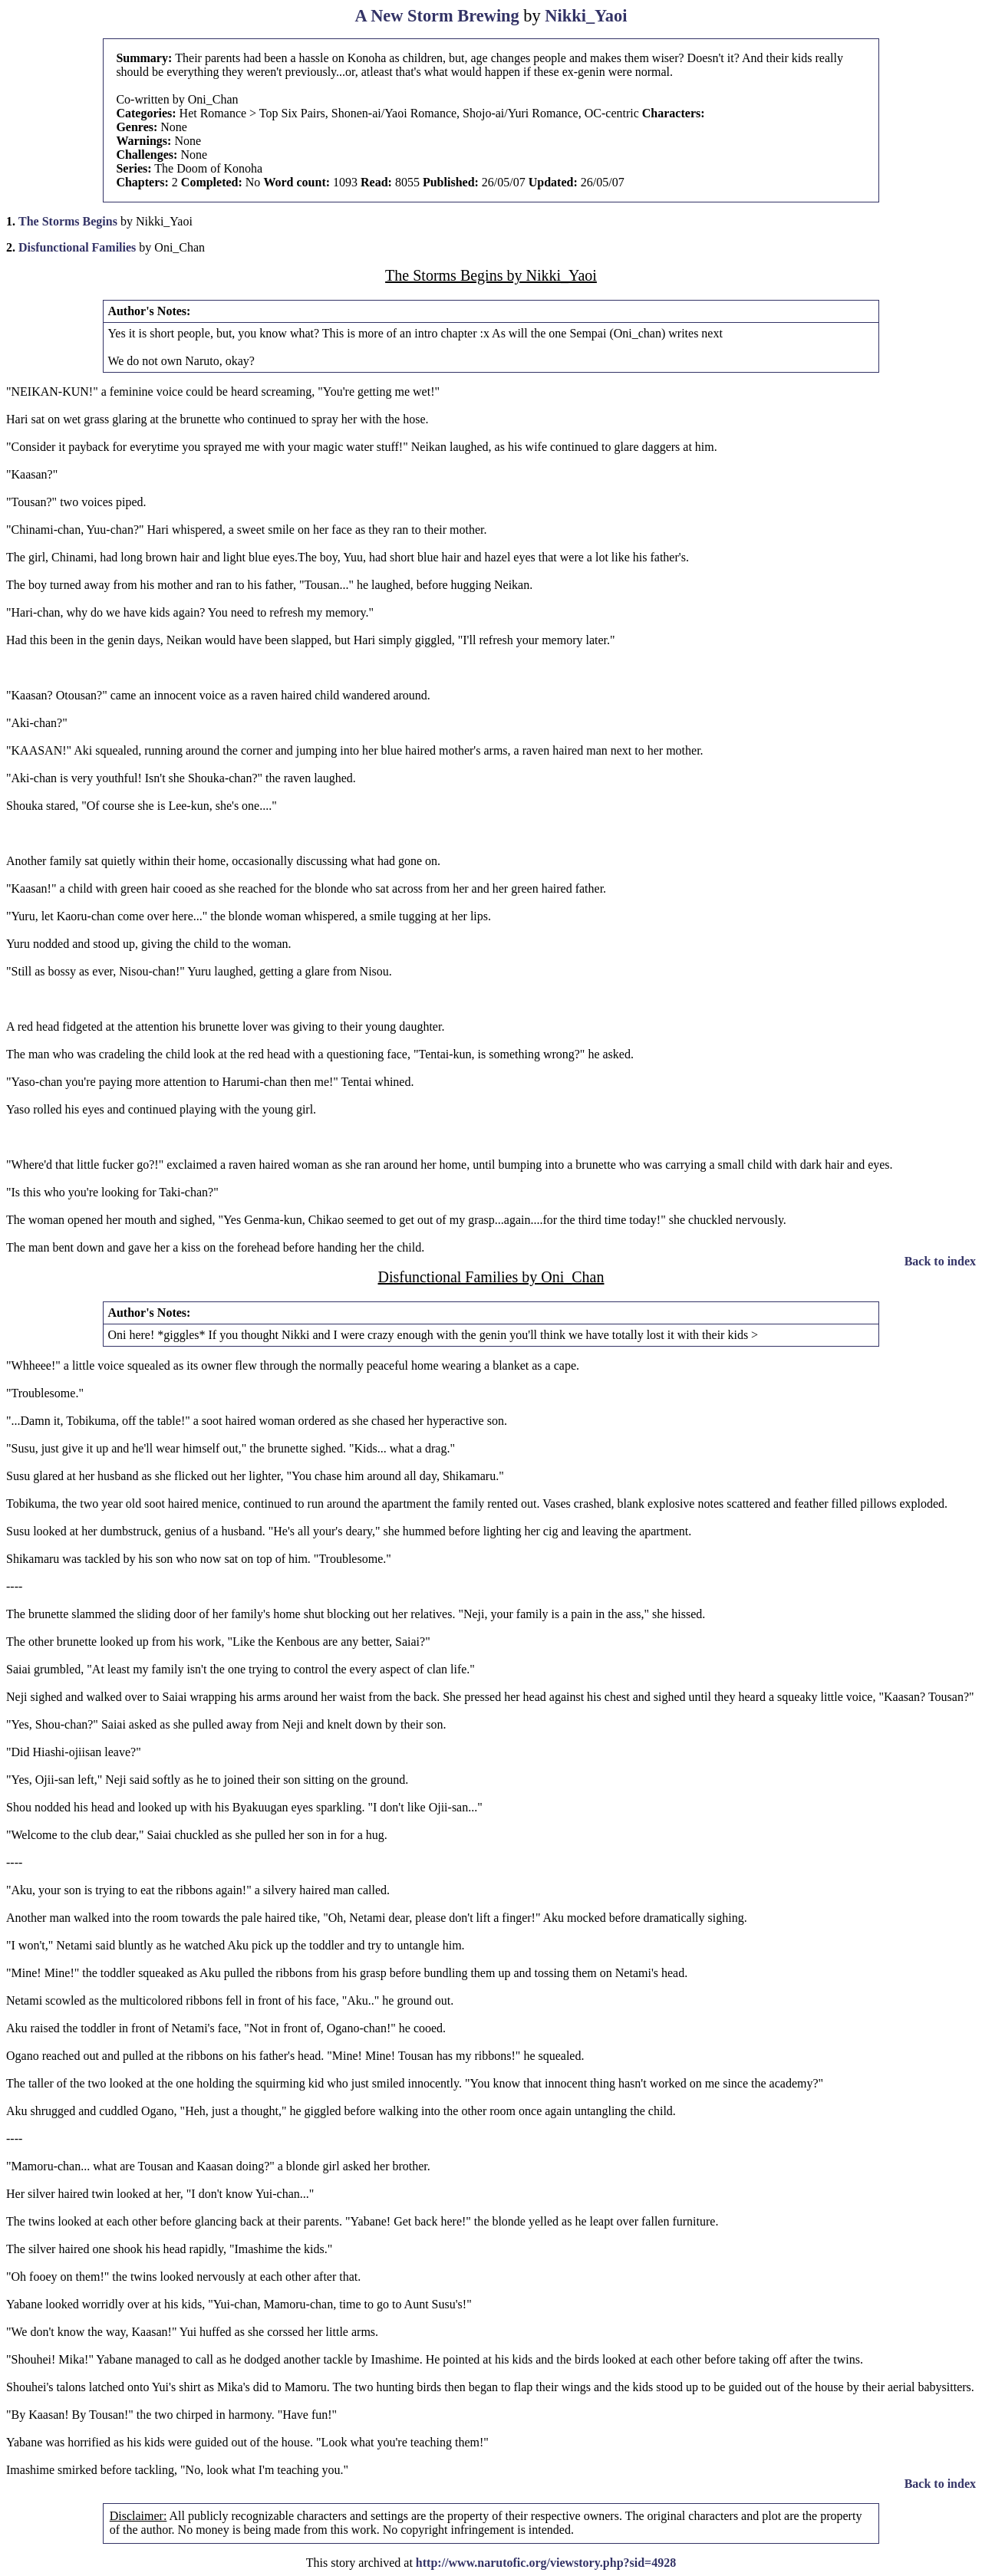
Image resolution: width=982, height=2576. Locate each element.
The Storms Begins (67, 221)
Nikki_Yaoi (586, 15)
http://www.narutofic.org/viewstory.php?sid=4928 (546, 2562)
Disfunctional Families (77, 247)
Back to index (940, 1261)
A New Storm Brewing (437, 15)
